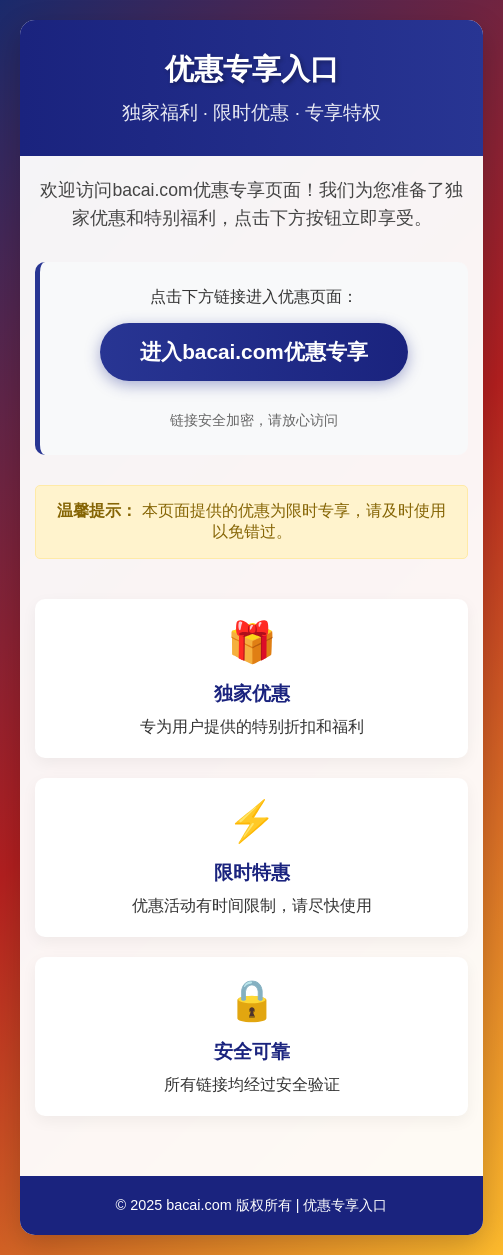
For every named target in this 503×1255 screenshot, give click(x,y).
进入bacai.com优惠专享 (254, 351)
